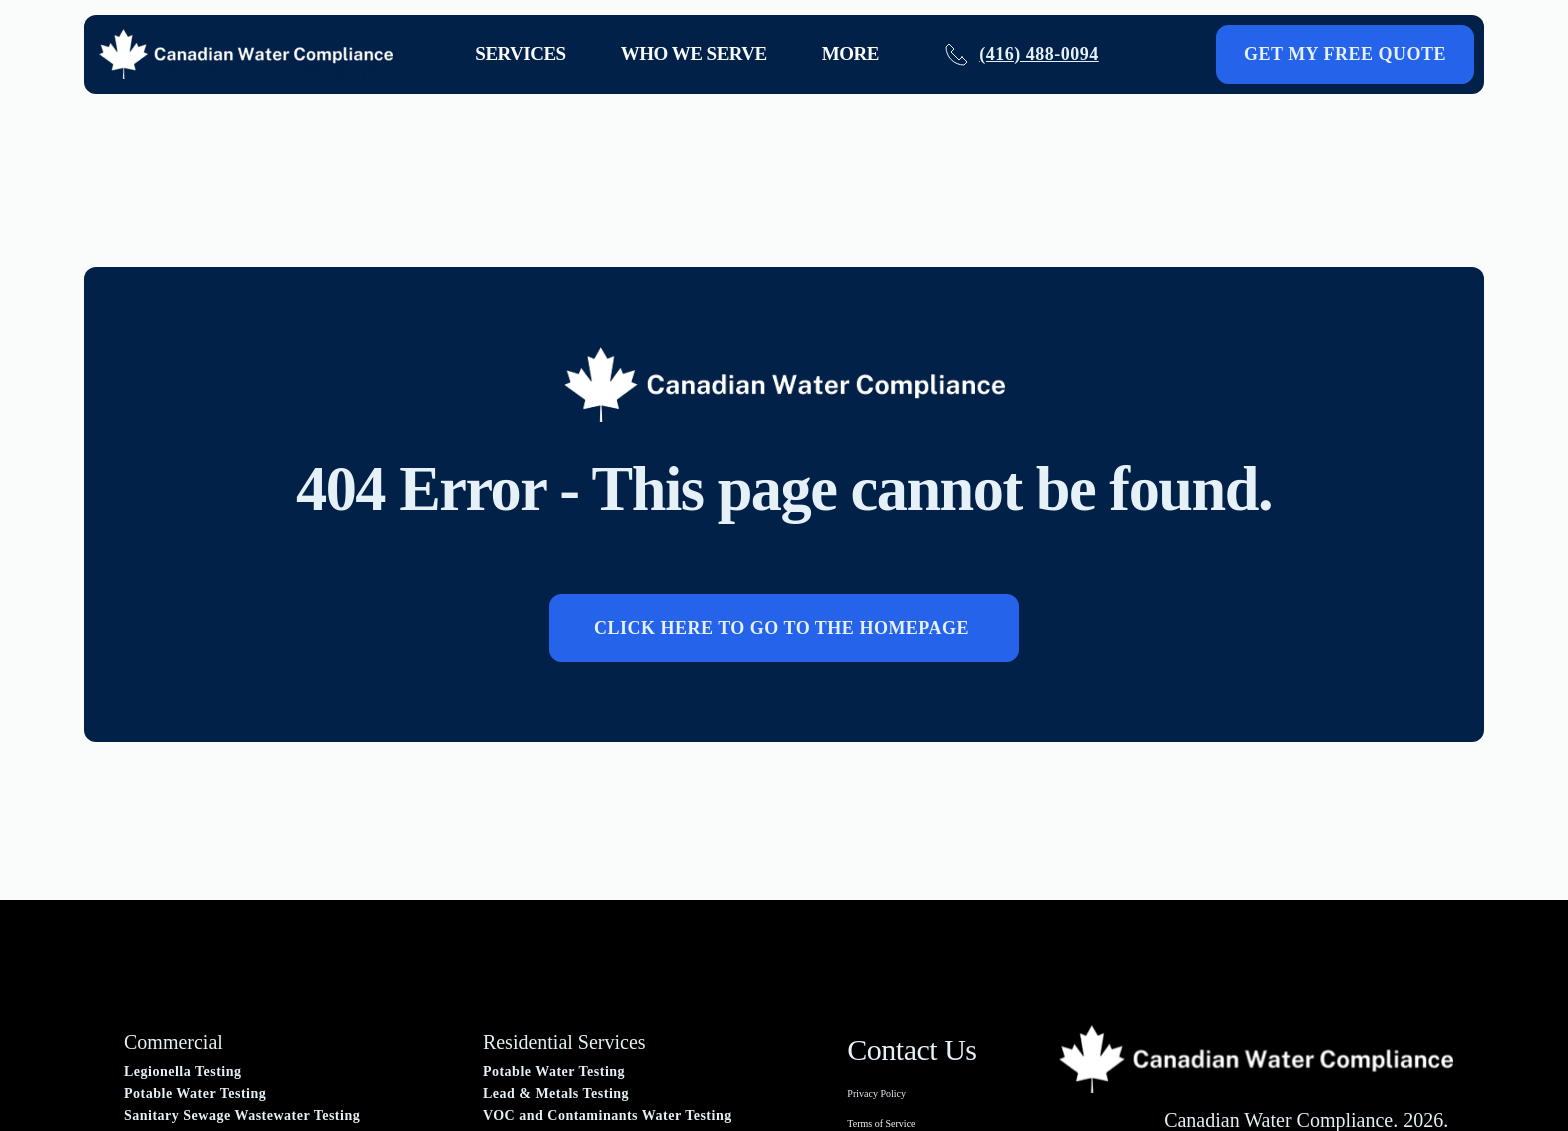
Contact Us (911, 1049)
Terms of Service (881, 1123)
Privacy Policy (876, 1093)
